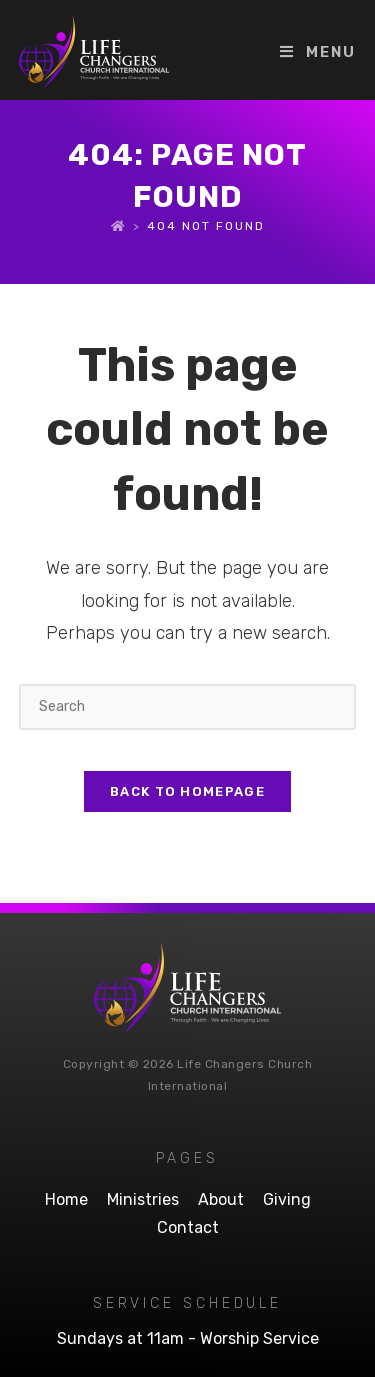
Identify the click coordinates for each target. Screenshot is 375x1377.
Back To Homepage (187, 791)
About (221, 1199)
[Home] (119, 226)
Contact (188, 1227)
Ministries (143, 1199)
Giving (287, 1199)
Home (66, 1199)
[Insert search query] (188, 706)
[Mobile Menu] (318, 52)
